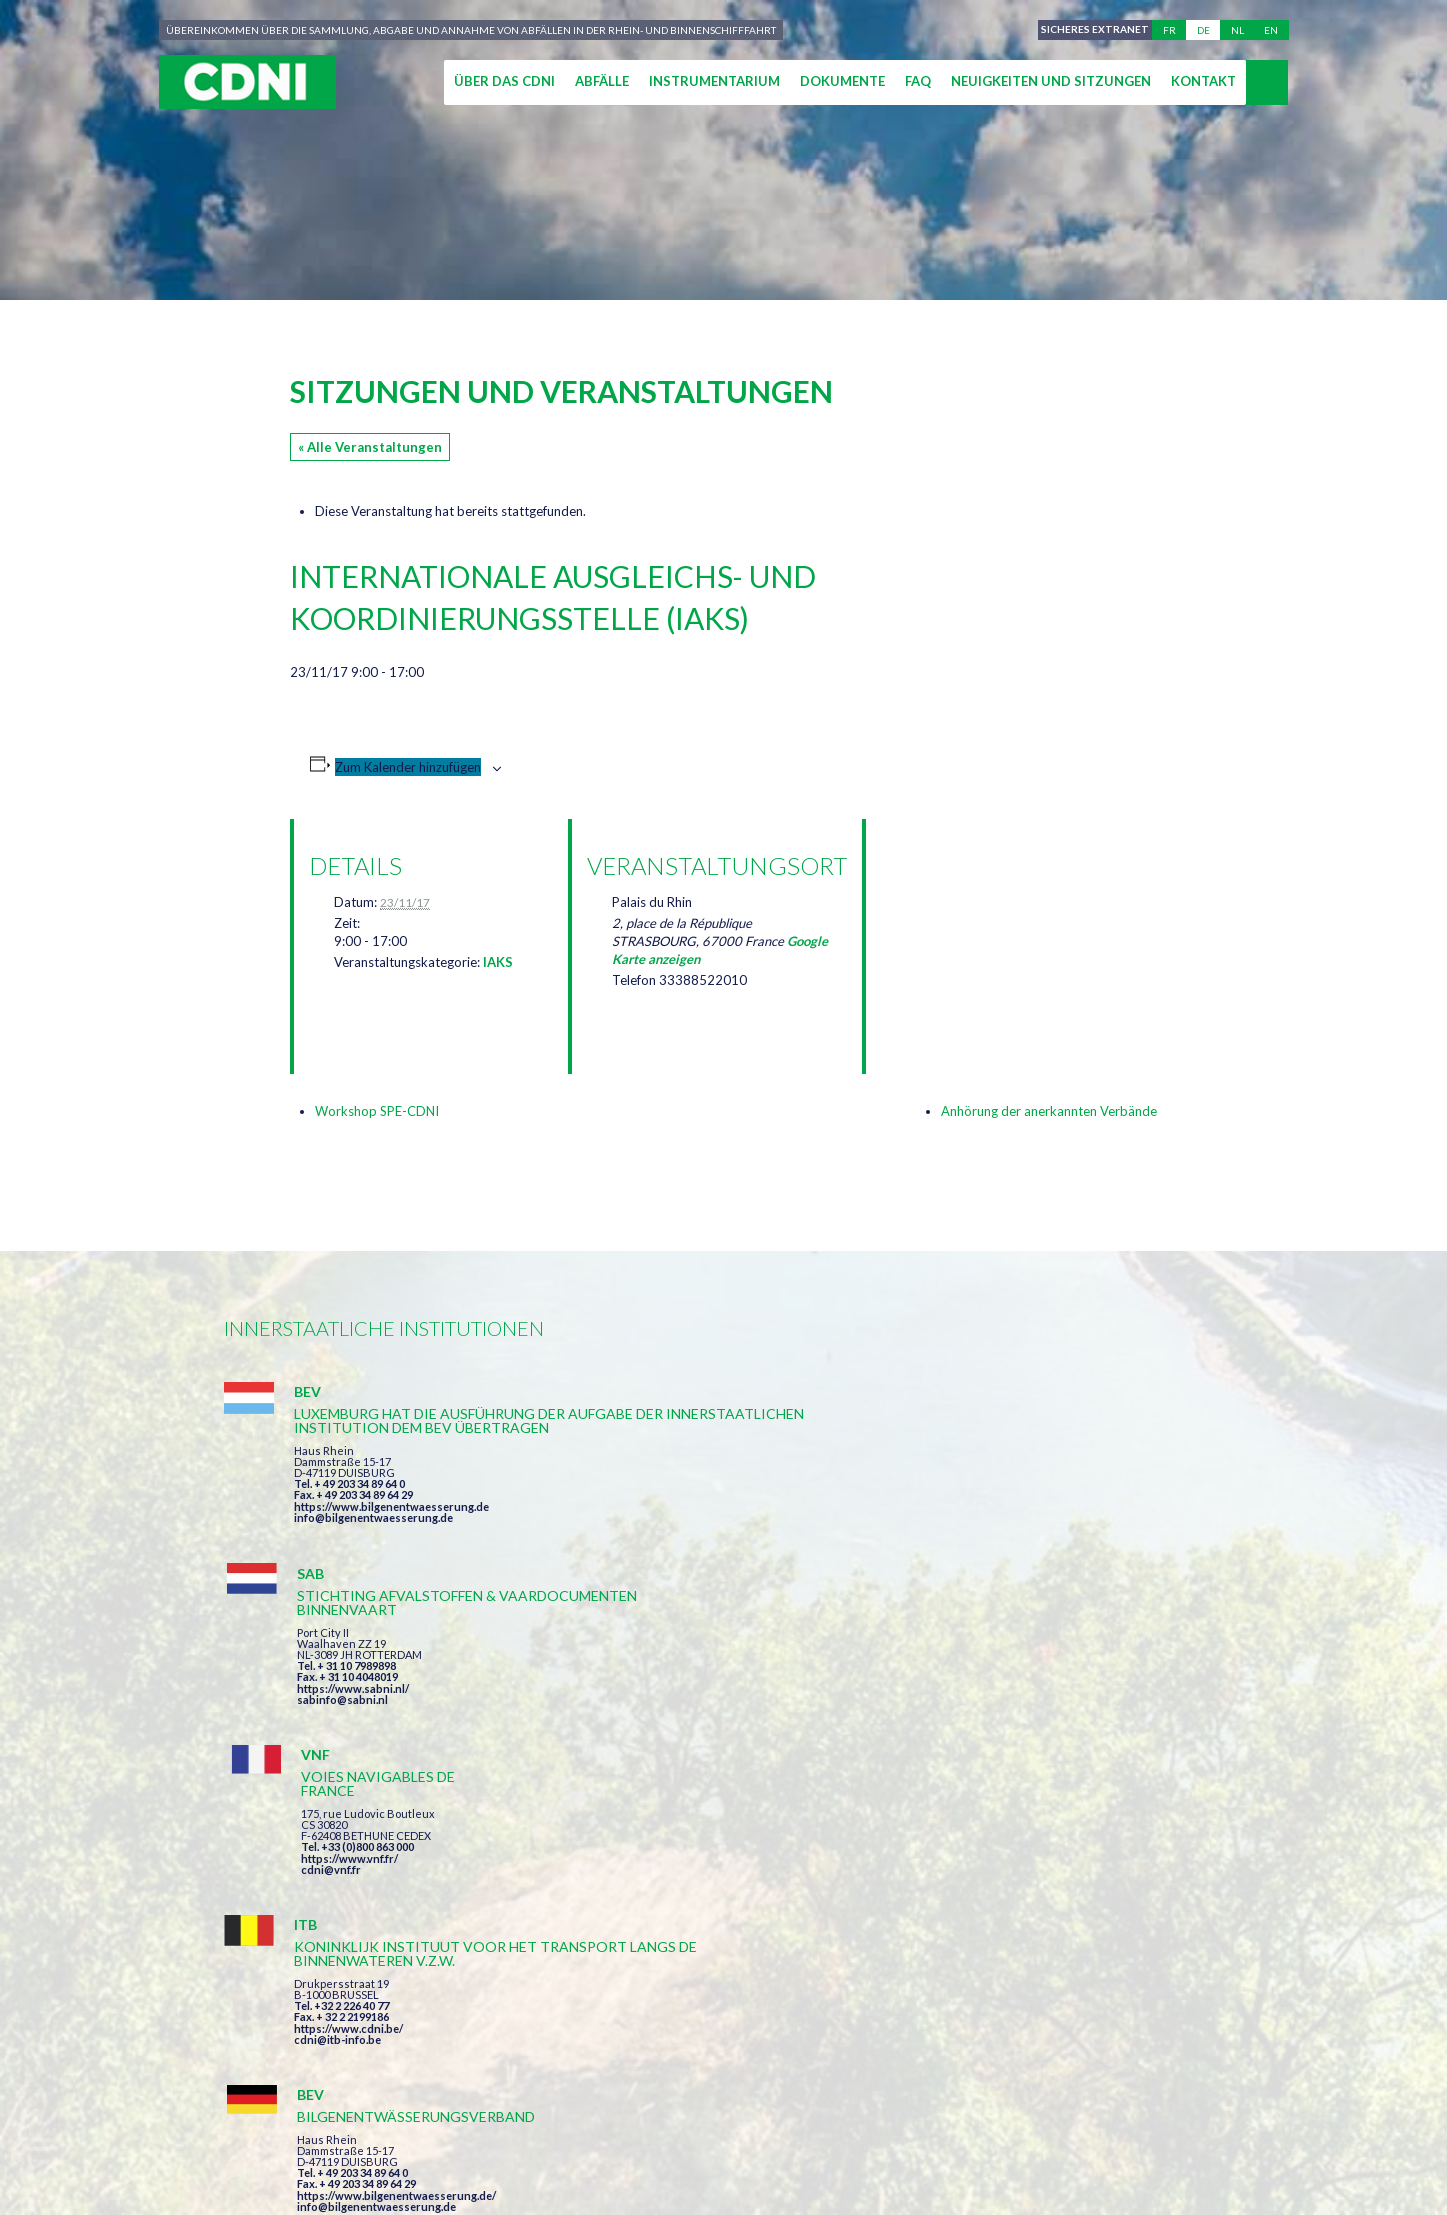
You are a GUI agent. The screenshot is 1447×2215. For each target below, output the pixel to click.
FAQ (918, 81)
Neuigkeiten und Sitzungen (1051, 81)
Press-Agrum (370, 2162)
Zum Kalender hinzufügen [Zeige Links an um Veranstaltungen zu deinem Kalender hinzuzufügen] (408, 767)
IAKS (498, 962)
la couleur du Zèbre (533, 2162)
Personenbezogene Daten (832, 2126)
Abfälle (602, 81)
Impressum (672, 2126)
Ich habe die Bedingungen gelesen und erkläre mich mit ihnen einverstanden (840, 1917)
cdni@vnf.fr (1008, 1506)
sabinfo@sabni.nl (681, 1531)
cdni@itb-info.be (337, 1765)
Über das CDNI (504, 81)
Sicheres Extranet (1091, 30)
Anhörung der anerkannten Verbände (1049, 1111)
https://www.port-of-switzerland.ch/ (1073, 1751)
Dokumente (842, 81)
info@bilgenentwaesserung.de (373, 1559)
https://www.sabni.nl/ (692, 1520)
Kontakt (1203, 81)
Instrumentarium (714, 81)
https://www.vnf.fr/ (1026, 1495)
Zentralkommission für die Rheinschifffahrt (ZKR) (418, 2126)
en (1271, 30)
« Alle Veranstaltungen (370, 447)
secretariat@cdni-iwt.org (1314, 2032)
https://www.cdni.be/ (348, 1754)
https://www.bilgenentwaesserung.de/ (735, 1723)
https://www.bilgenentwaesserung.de (391, 1548)
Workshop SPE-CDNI (377, 1111)
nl (1237, 30)
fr (1169, 30)
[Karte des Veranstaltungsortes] (986, 924)
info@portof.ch (1017, 1762)
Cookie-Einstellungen (1039, 2126)
